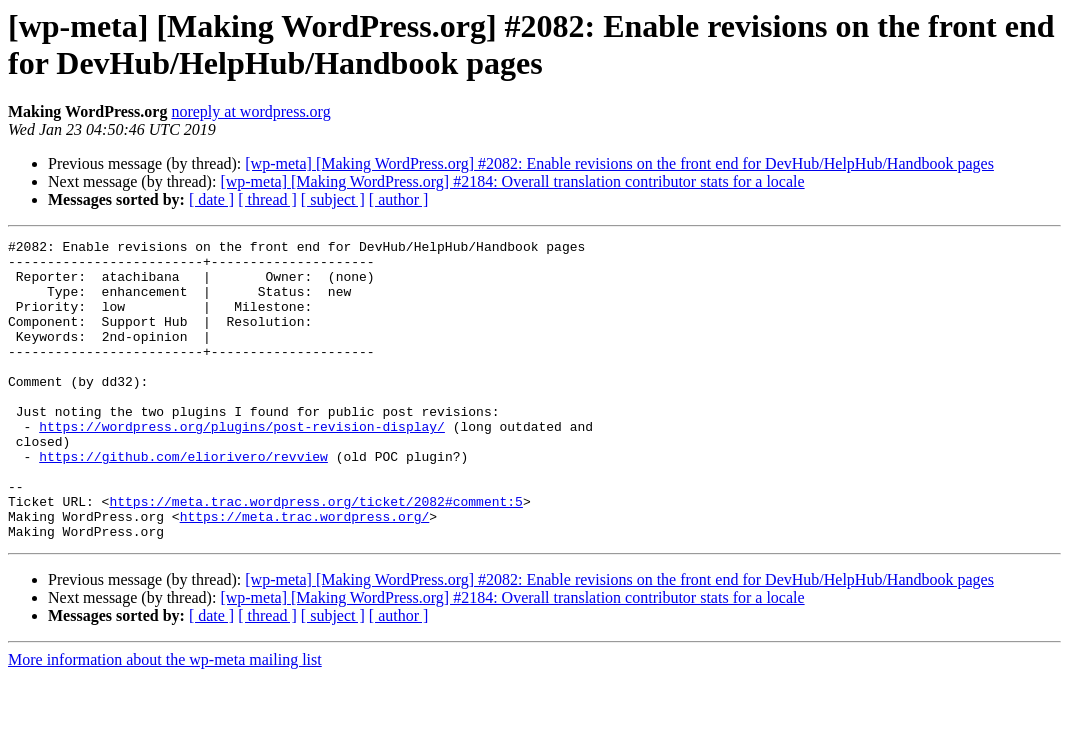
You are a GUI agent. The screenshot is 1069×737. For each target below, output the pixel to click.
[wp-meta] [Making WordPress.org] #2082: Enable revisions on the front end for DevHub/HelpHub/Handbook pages (619, 163)
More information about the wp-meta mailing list (165, 719)
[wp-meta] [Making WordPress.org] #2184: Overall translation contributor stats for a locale (512, 181)
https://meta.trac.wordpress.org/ (305, 573)
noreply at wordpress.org (250, 111)
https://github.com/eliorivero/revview (183, 501)
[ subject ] (333, 199)
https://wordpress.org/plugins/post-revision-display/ (242, 465)
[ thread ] (267, 199)
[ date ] (211, 199)
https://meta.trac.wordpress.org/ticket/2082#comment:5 (315, 555)
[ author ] (399, 199)
